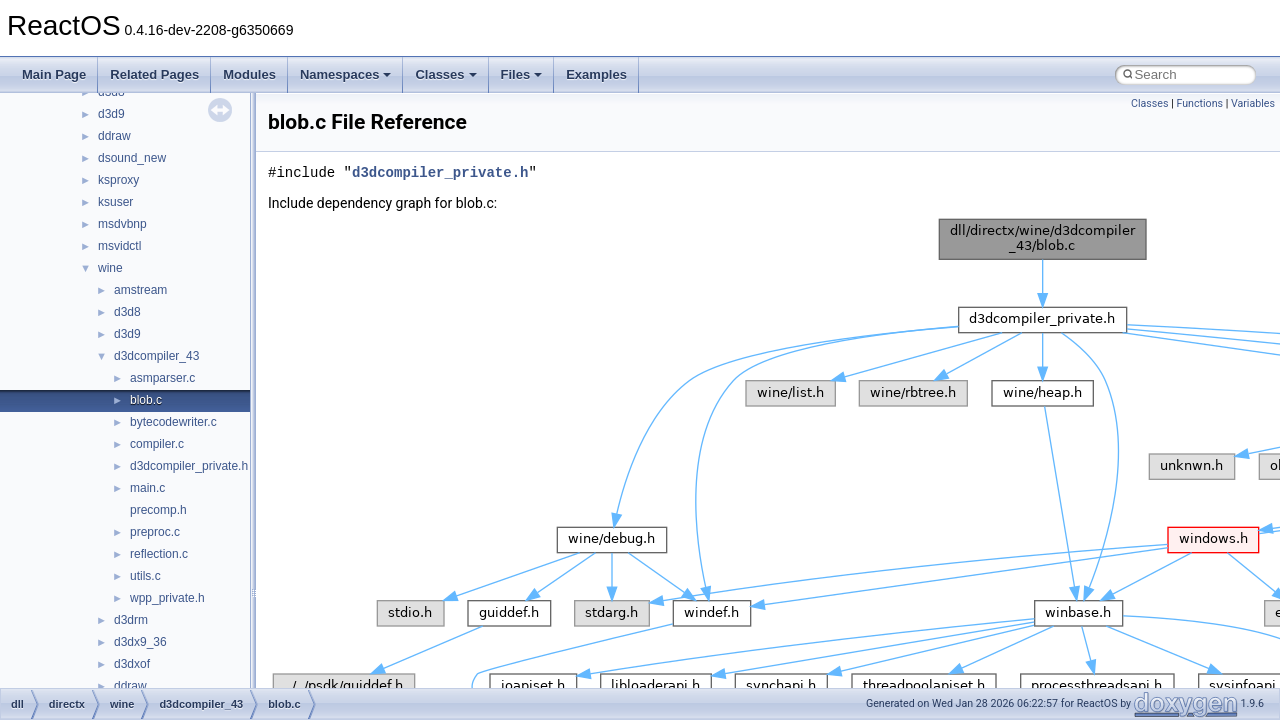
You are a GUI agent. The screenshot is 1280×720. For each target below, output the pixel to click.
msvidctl (119, 246)
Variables (1253, 103)
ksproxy (118, 180)
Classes (445, 74)
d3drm (131, 620)
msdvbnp (122, 224)
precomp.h (158, 510)
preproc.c (155, 532)
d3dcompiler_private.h (189, 466)
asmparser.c (162, 378)
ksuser (115, 202)
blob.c (146, 400)
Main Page (54, 74)
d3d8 (127, 312)
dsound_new (132, 158)
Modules (249, 74)
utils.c (145, 576)
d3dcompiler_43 (156, 356)
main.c (147, 488)
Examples (596, 74)
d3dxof (132, 664)
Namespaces (346, 74)
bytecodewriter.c (173, 422)
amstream (140, 290)
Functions (1199, 103)
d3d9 (111, 114)
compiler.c (157, 444)
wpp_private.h (167, 598)
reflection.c (159, 554)
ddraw (114, 136)
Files (522, 74)
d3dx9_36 (140, 642)
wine (110, 268)
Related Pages (154, 74)
